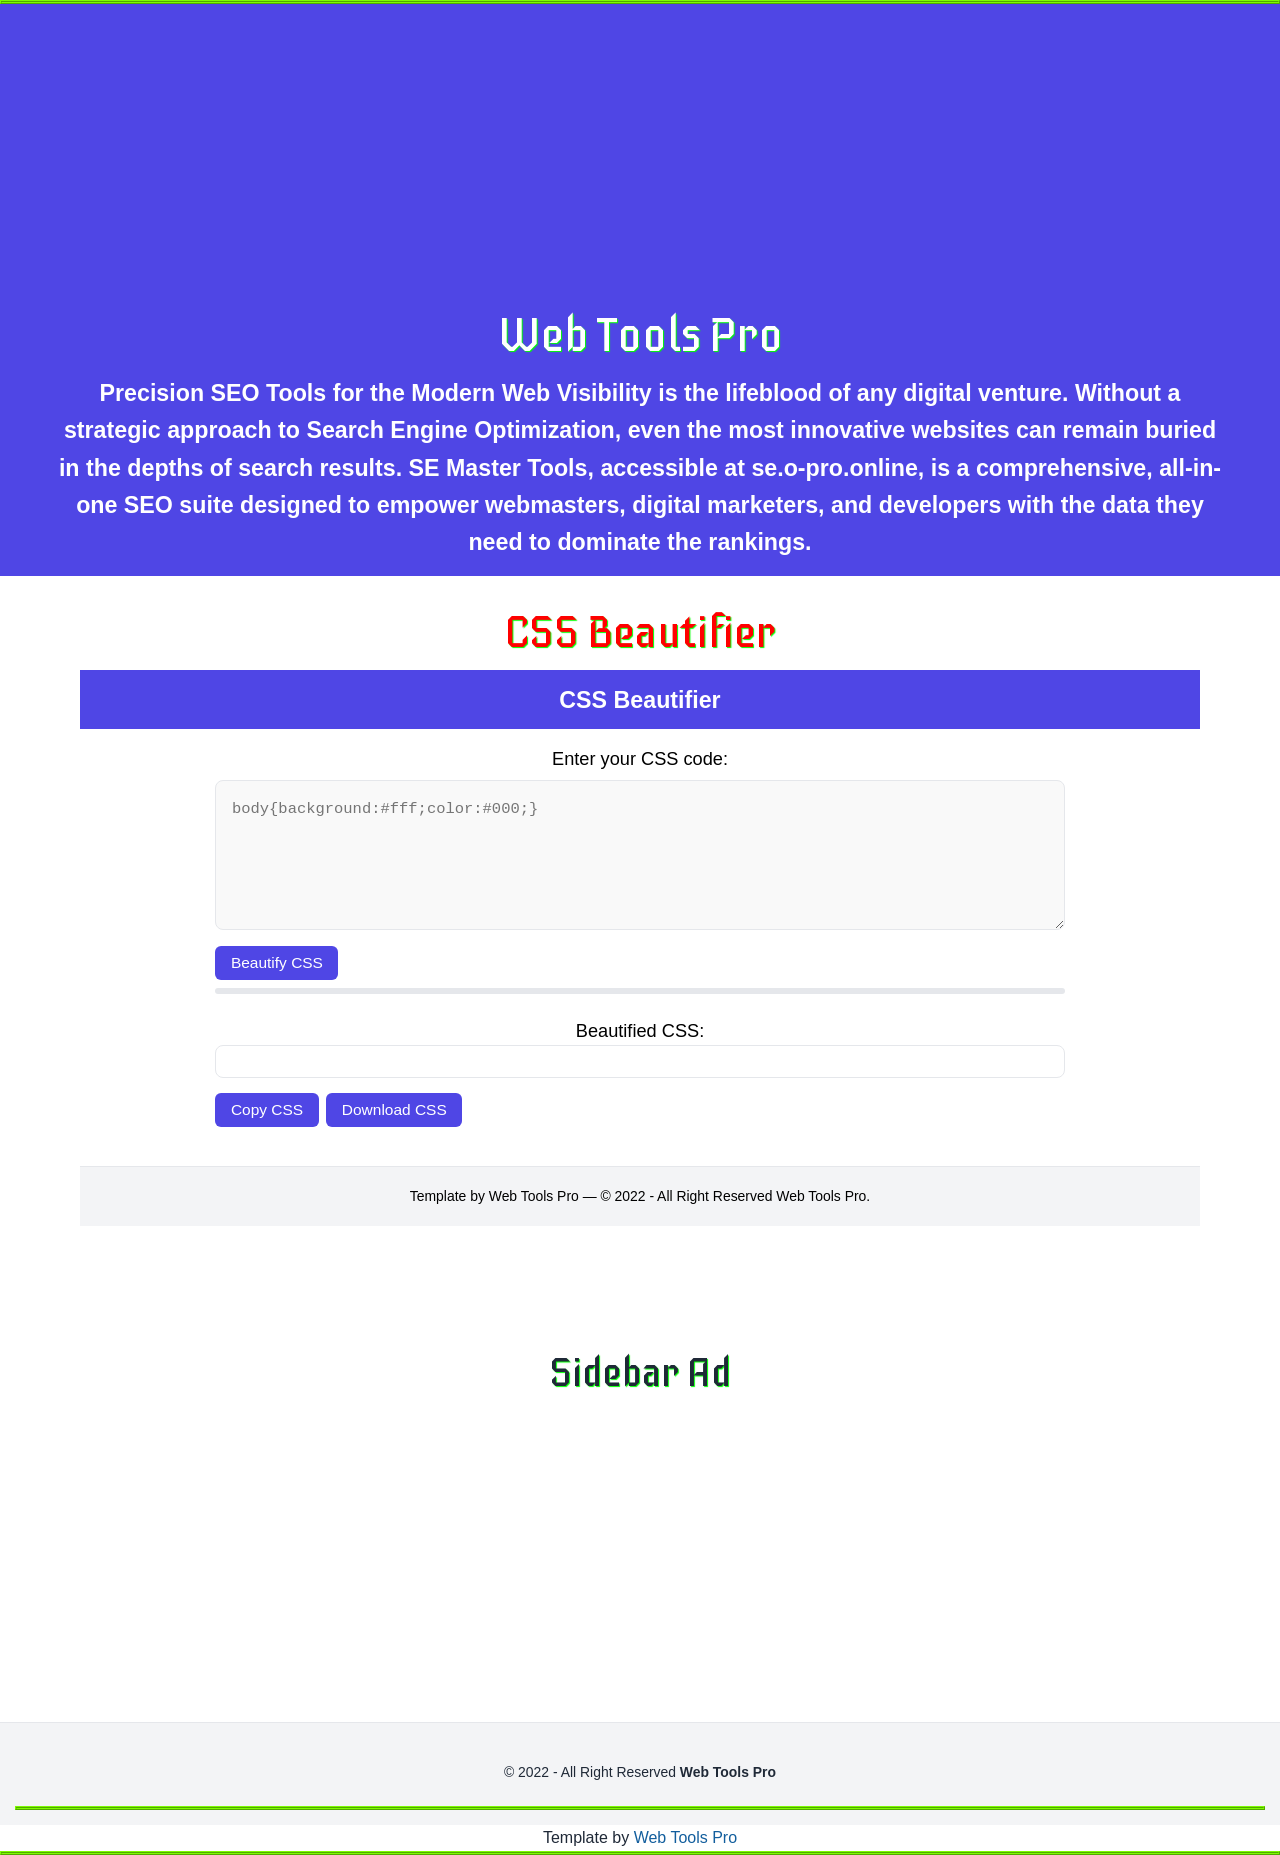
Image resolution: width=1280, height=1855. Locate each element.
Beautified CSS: (640, 1031)
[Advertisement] (655, 159)
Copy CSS (267, 1109)
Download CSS (394, 1109)
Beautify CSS (277, 962)
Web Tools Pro (640, 335)
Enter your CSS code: (640, 759)
